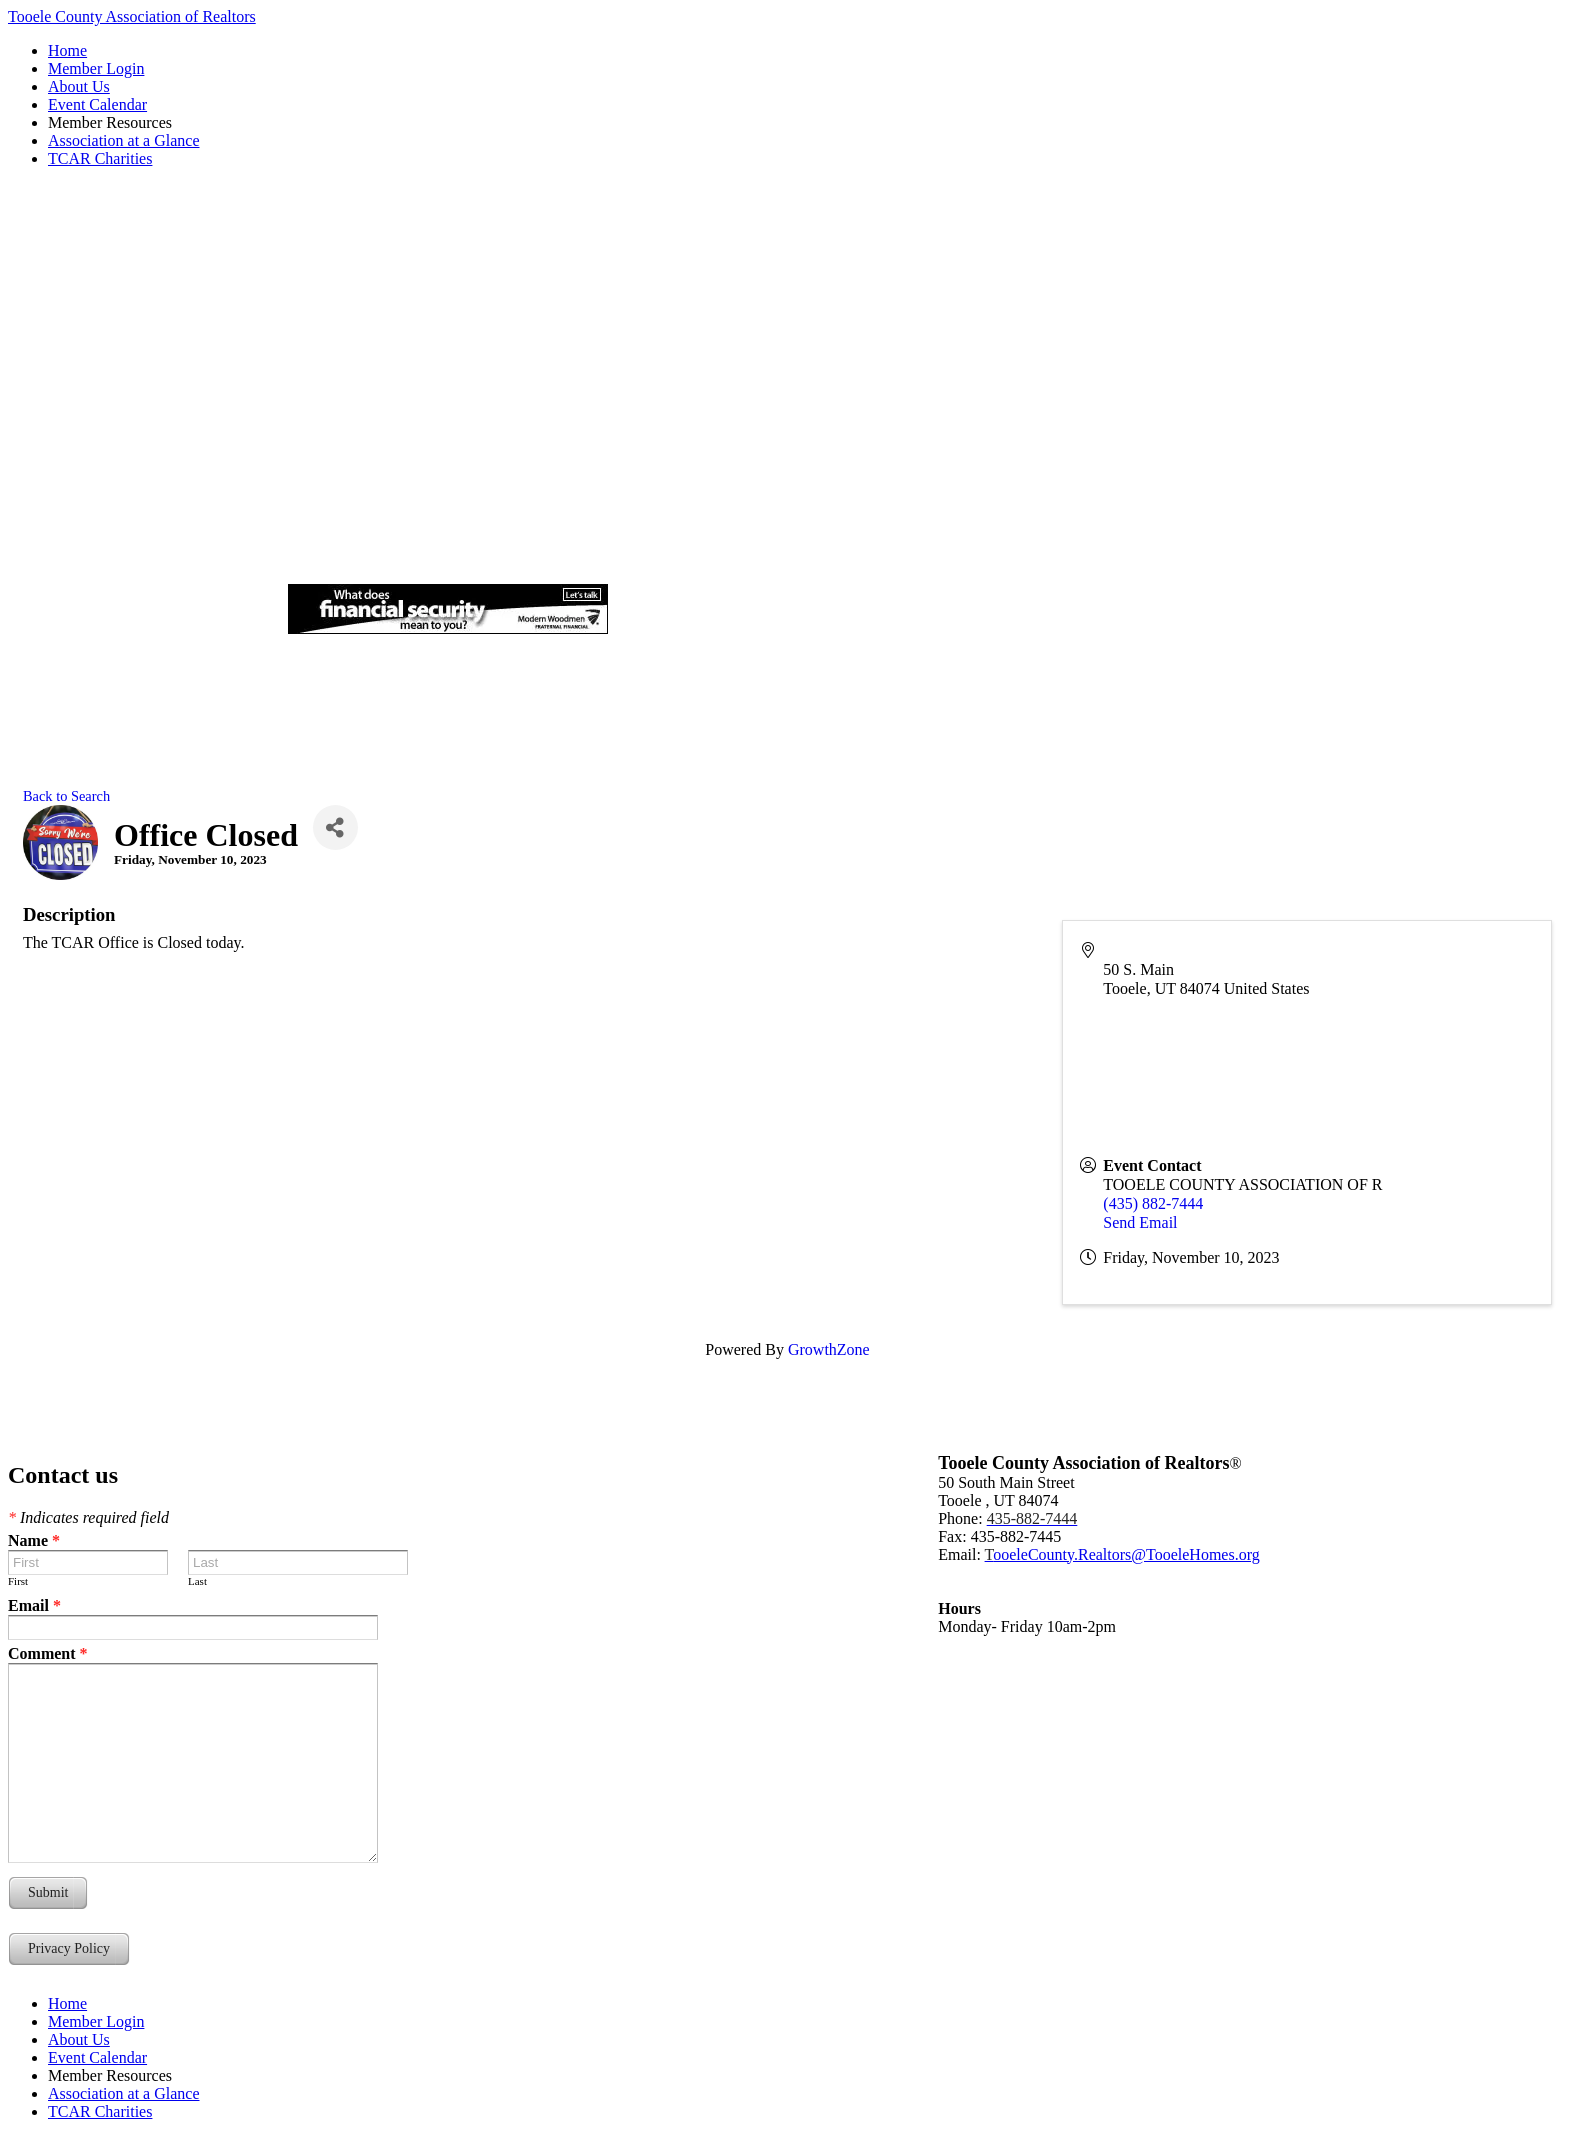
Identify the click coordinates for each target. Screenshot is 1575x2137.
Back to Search (66, 796)
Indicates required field (88, 1517)
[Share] (335, 827)
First (18, 1581)
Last (197, 1581)
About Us (79, 86)
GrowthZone (829, 1349)
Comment (48, 1653)
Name (34, 1540)
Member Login (96, 68)
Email (34, 1605)
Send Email (1140, 1222)
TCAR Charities (100, 158)
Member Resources (110, 122)
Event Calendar (97, 104)
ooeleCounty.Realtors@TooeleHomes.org (1122, 1554)
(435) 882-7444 (1153, 1203)
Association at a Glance (124, 140)
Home (67, 50)
